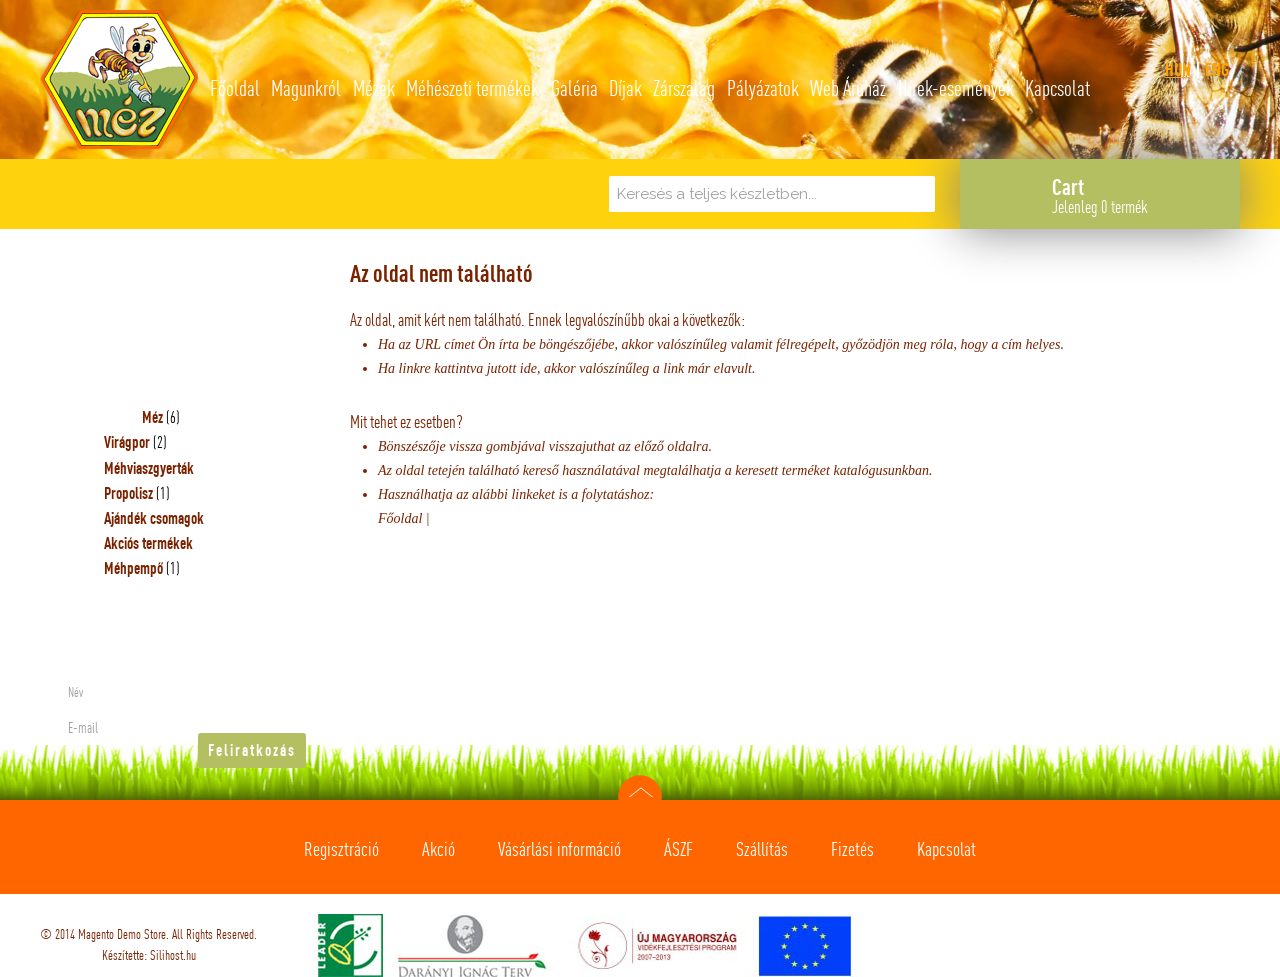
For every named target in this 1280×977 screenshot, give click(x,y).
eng (1217, 69)
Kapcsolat (1057, 88)
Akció (438, 849)
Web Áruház (848, 88)
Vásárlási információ (559, 849)
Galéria (574, 88)
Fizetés (852, 849)
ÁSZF (678, 849)
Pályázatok (763, 88)
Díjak (625, 88)
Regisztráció (341, 849)
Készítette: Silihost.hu (149, 955)
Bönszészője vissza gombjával (463, 446)
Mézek (374, 88)
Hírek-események (956, 88)
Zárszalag (684, 88)
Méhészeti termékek (472, 88)
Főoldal (235, 88)
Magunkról (306, 88)
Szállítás (762, 849)
